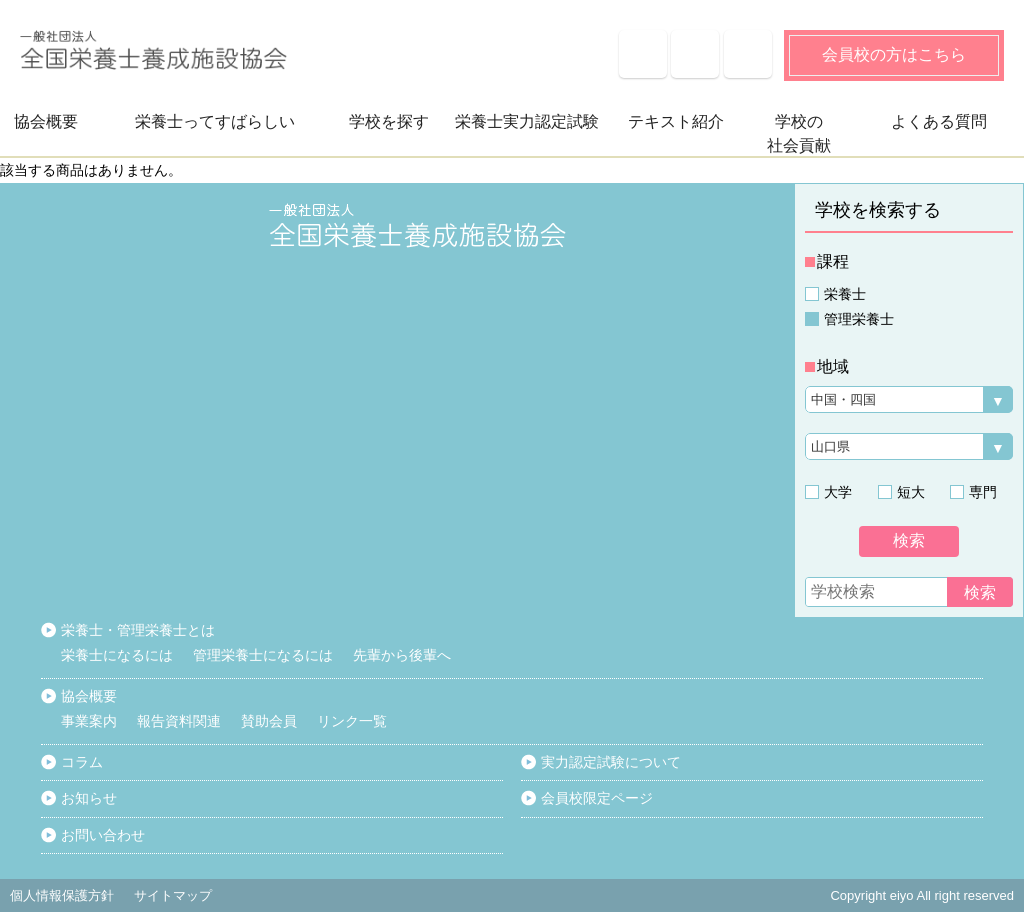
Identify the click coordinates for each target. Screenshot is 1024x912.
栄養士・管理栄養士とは (138, 630)
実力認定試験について (611, 762)
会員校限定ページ (597, 798)
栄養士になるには (117, 655)
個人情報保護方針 (62, 895)
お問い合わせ (103, 835)
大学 (838, 492)
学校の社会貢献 (799, 133)
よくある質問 (643, 54)
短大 (911, 492)
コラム (82, 762)
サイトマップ (748, 54)
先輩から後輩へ (402, 655)
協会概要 (46, 121)
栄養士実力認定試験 (527, 121)
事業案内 (89, 721)
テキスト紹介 (676, 121)
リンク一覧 (352, 721)
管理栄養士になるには (263, 655)
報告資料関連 (179, 721)
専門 (983, 492)
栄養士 (845, 294)
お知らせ (695, 54)
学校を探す (389, 121)
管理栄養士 (859, 319)
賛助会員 (269, 721)
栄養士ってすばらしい (215, 121)
